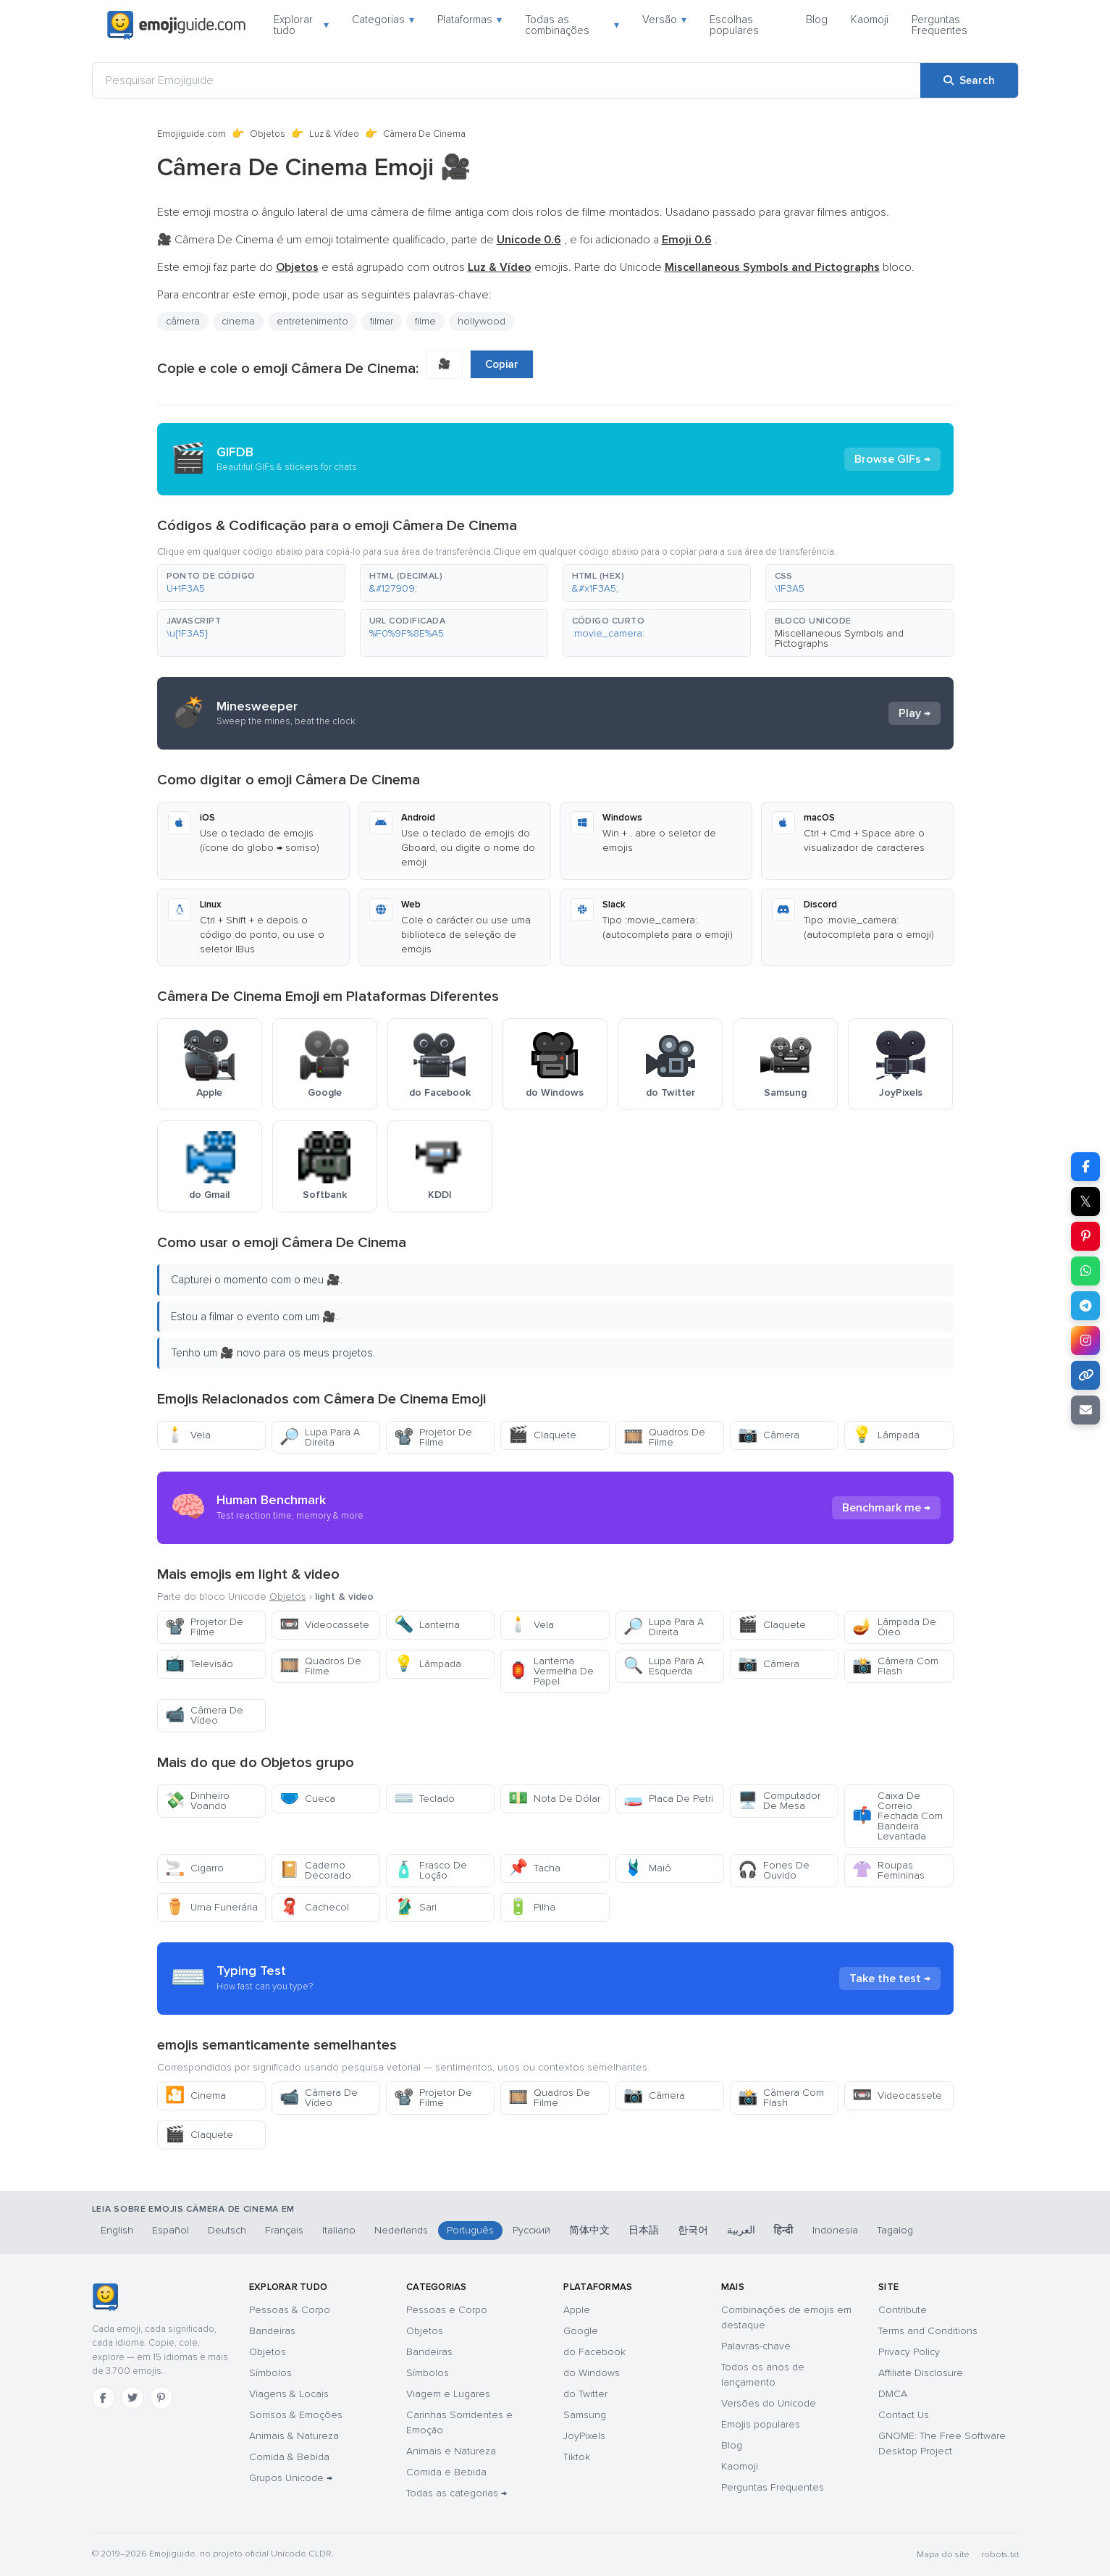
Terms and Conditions (927, 2331)
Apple (576, 2310)
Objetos (267, 134)
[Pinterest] (161, 2397)
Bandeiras (272, 2331)
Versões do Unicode (768, 2403)
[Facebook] (103, 2397)
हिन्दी (784, 2230)
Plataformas (469, 19)
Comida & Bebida (289, 2457)
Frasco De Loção (430, 1870)
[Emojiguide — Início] (105, 2297)
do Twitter (585, 2394)
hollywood (481, 321)
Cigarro (194, 1868)
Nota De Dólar (554, 1798)
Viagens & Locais (289, 2394)
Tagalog (895, 2230)
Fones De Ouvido (774, 1870)
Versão (664, 19)
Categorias (383, 19)
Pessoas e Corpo (446, 2310)
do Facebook (594, 2352)
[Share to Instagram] (1085, 1340)
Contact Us (903, 2415)
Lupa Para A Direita (319, 1437)
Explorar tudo (301, 25)
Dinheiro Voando (197, 1801)
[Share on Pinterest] (1085, 1236)
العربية (741, 2230)
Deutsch (227, 2230)
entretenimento (312, 321)
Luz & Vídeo (334, 134)
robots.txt (1000, 2554)
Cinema (195, 2095)
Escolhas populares (734, 25)
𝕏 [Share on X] (1085, 1201)
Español (170, 2230)
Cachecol (314, 1907)
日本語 (643, 2230)
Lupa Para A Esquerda (663, 1666)
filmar (381, 321)
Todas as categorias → (456, 2493)
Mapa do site (943, 2554)
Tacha (534, 1868)
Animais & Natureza (294, 2436)
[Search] (969, 80)
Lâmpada (886, 1435)
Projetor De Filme (433, 1437)
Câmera (768, 1435)
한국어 (693, 2230)
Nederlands (401, 2230)
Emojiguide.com (191, 134)
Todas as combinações (571, 25)
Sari (415, 1907)
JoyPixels (584, 2436)
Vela (188, 1435)
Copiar (501, 364)
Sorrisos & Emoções (295, 2415)
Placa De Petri (668, 1798)
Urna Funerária (211, 1907)
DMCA (892, 2394)
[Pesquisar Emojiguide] (506, 80)
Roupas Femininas (888, 1870)
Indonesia (835, 2230)
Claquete (542, 1435)
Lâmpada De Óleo (894, 1627)
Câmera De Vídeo (204, 1715)
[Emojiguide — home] (176, 25)
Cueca (307, 1798)
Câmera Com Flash (895, 1666)
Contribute (902, 2310)
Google (580, 2331)
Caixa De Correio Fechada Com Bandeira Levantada (897, 1816)
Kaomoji (869, 19)
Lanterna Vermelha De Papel (551, 1671)
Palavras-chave (756, 2346)
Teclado (424, 1798)
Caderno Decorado (315, 1870)
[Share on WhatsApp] (1085, 1270)
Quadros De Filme (664, 1437)
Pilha (531, 1907)
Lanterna (427, 1625)
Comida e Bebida (446, 2472)
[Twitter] (132, 2397)
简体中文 (589, 2230)
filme (425, 321)
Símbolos (270, 2373)
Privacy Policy (909, 2352)
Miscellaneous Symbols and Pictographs (839, 638)
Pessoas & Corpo (289, 2310)
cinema (238, 321)
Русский (531, 2230)
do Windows (591, 2373)
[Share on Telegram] (1085, 1305)
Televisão (199, 1664)
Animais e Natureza (451, 2451)
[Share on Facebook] (1085, 1166)
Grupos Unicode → (290, 2478)
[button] (251, 583)
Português (470, 2230)
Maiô (647, 1868)
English (117, 2230)
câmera (183, 321)
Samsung (584, 2415)
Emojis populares (760, 2424)
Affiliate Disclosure (920, 2373)
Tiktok (576, 2457)
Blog (817, 19)
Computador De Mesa (779, 1801)
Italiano (339, 2230)
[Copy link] (1085, 1375)
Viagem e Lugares (448, 2394)
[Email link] (1085, 1410)
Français (284, 2230)
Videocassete (324, 1625)
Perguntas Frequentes (939, 25)
